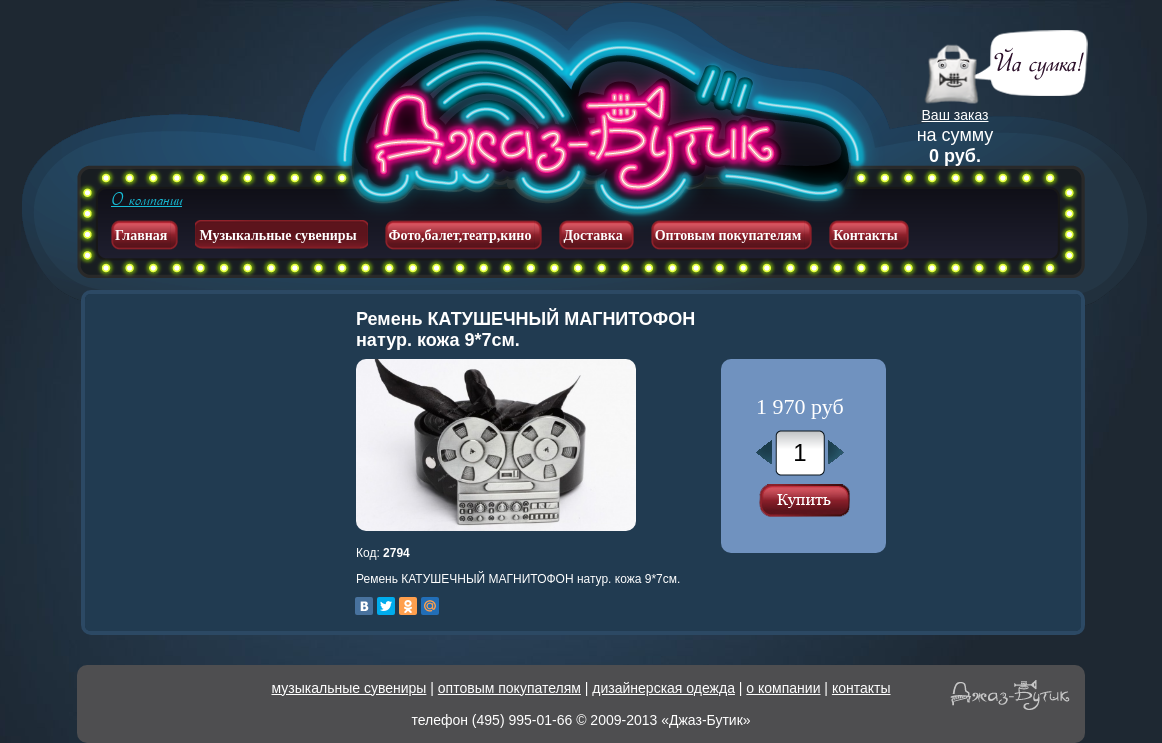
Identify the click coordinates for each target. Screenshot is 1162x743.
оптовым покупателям (509, 688)
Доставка (592, 235)
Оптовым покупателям (728, 235)
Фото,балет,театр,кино (460, 235)
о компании (783, 688)
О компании (146, 200)
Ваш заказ (955, 115)
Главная (141, 235)
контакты (861, 688)
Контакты (865, 235)
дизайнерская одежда (663, 688)
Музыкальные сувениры (277, 235)
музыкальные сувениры (349, 688)
